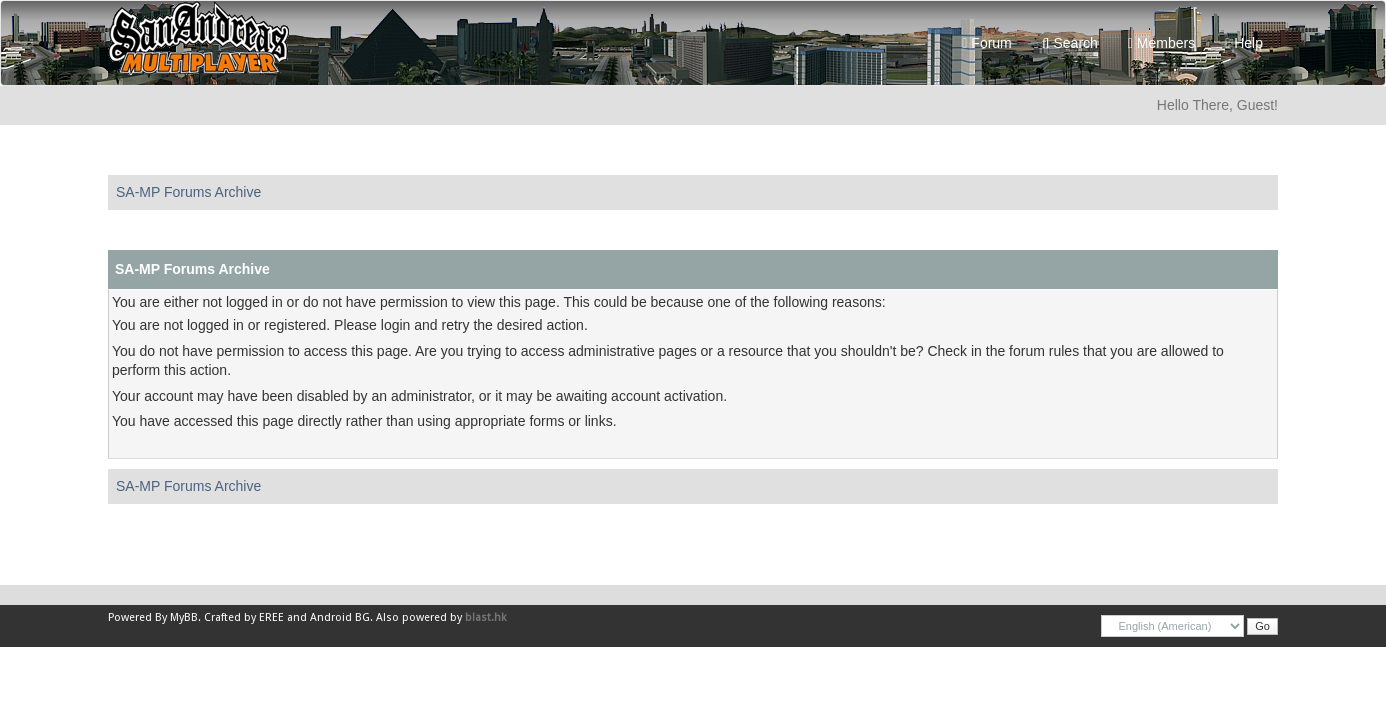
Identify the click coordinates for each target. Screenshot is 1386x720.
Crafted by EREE (244, 617)
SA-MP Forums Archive (188, 192)
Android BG (340, 617)
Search (1070, 43)
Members (1161, 43)
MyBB (184, 617)
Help (1244, 43)
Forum (986, 43)
